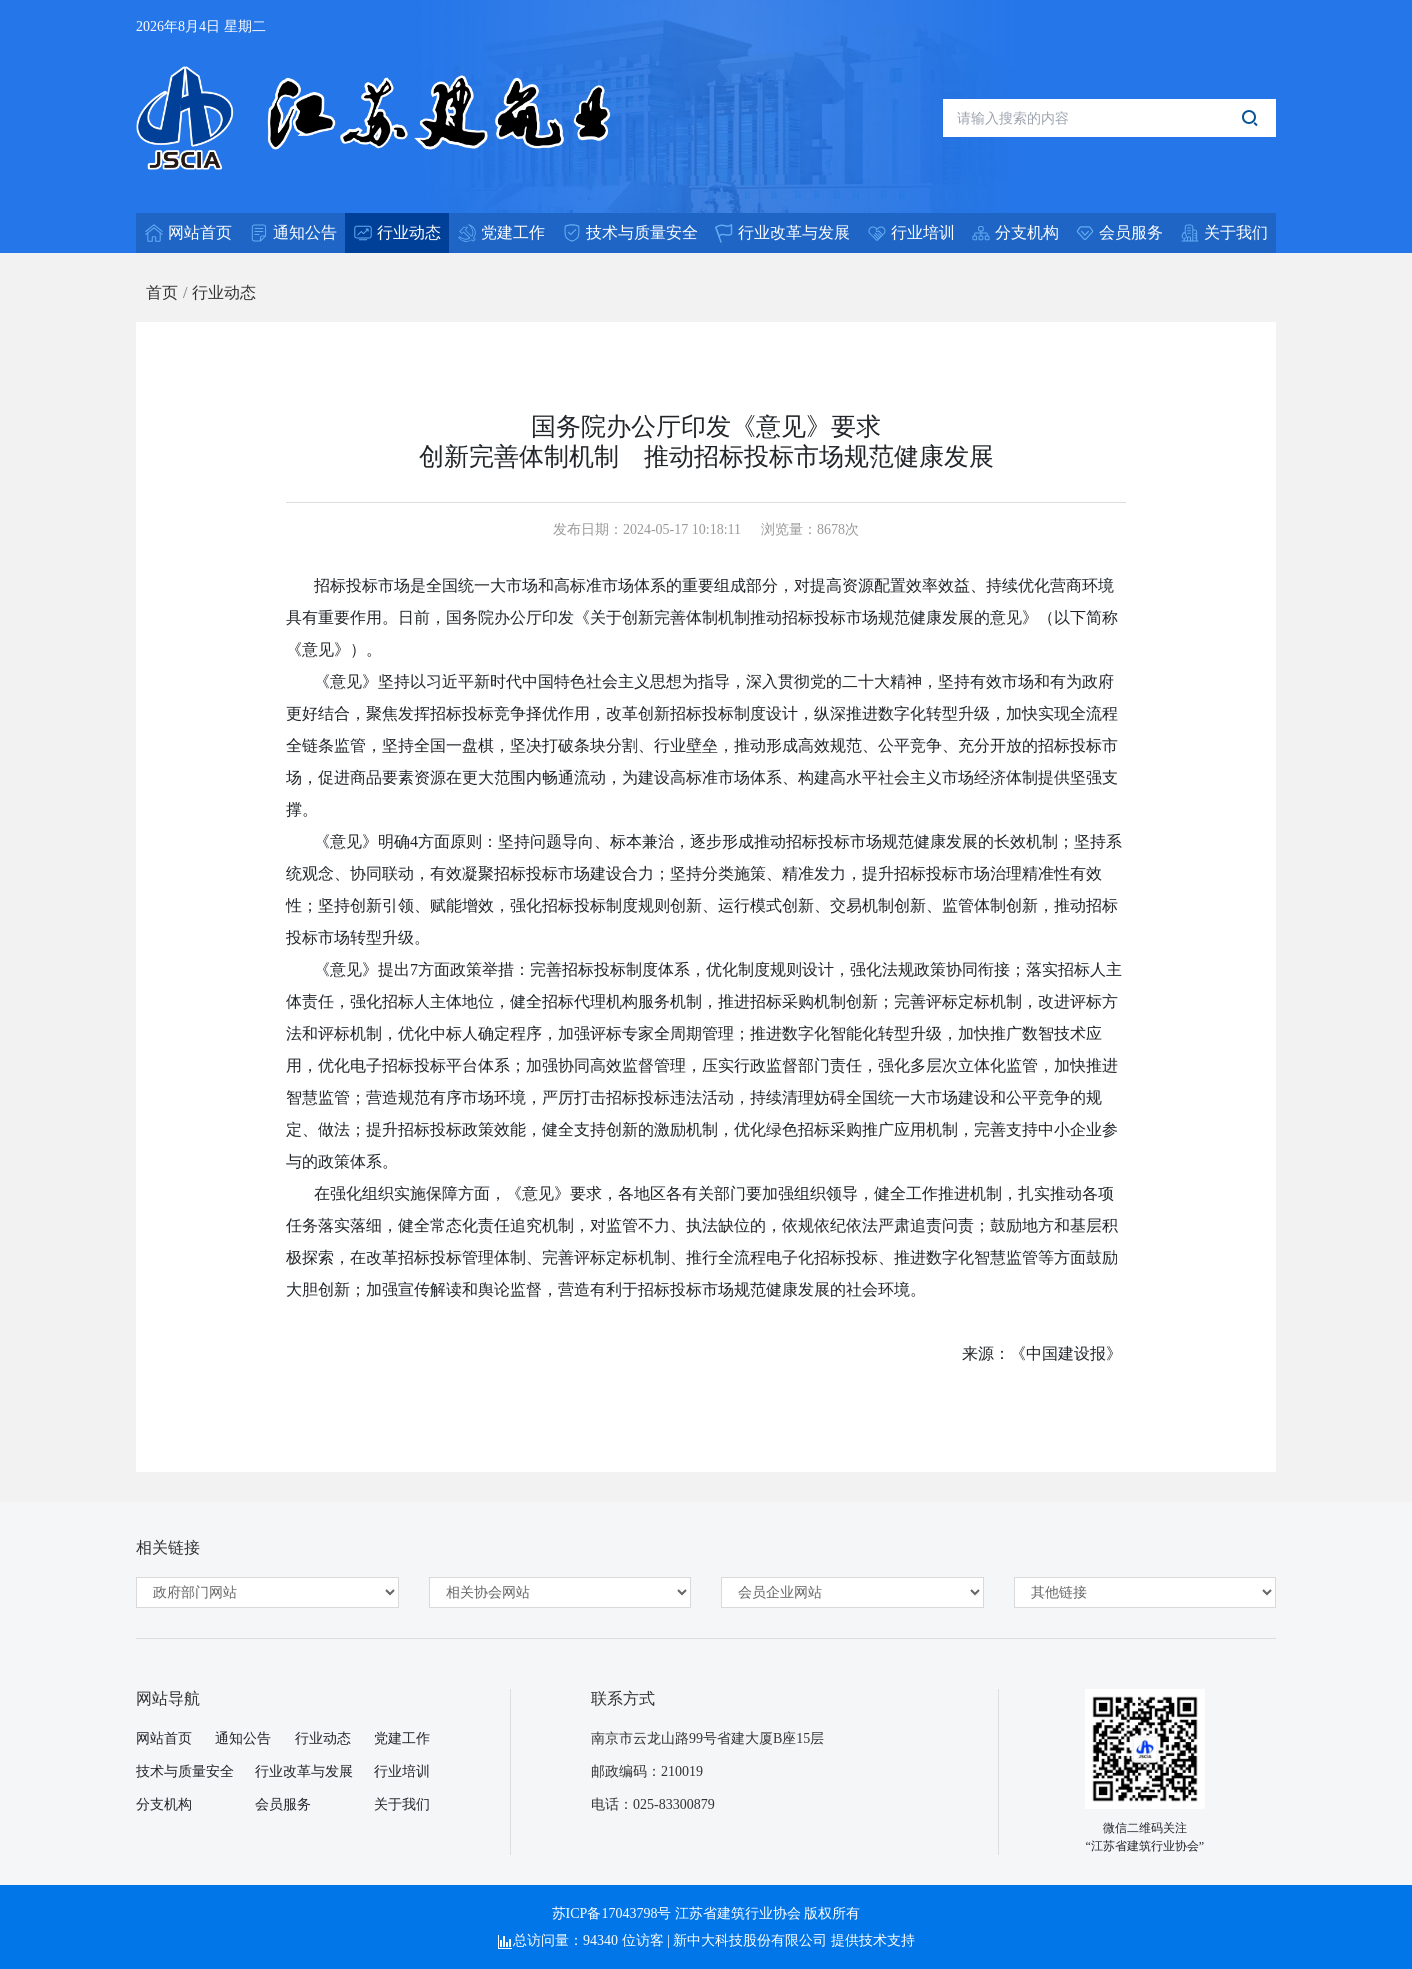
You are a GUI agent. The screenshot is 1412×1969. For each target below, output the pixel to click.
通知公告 (243, 1738)
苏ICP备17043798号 (612, 1913)
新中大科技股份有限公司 (750, 1940)
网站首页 (164, 1738)
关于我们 (402, 1804)
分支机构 (164, 1804)
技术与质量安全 (185, 1771)
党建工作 (402, 1738)
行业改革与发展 (304, 1771)
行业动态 (224, 292)
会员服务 (283, 1804)
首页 (162, 292)
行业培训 (402, 1771)
